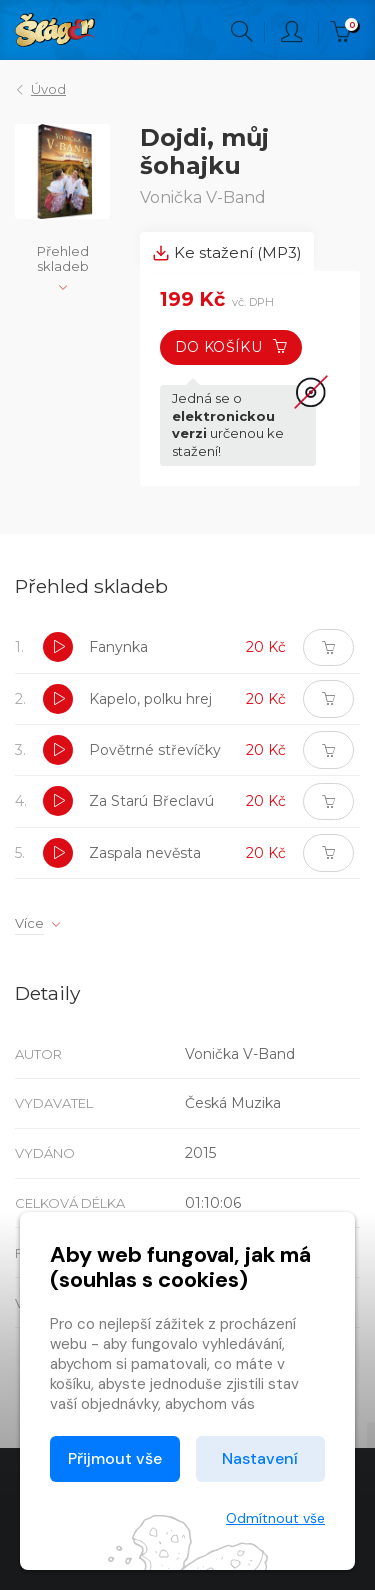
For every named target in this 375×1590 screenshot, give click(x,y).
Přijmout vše (115, 1458)
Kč (345, 32)
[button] (58, 647)
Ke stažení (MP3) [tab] (227, 253)
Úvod (48, 89)
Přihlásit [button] (292, 32)
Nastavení (260, 1458)
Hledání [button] (242, 32)
